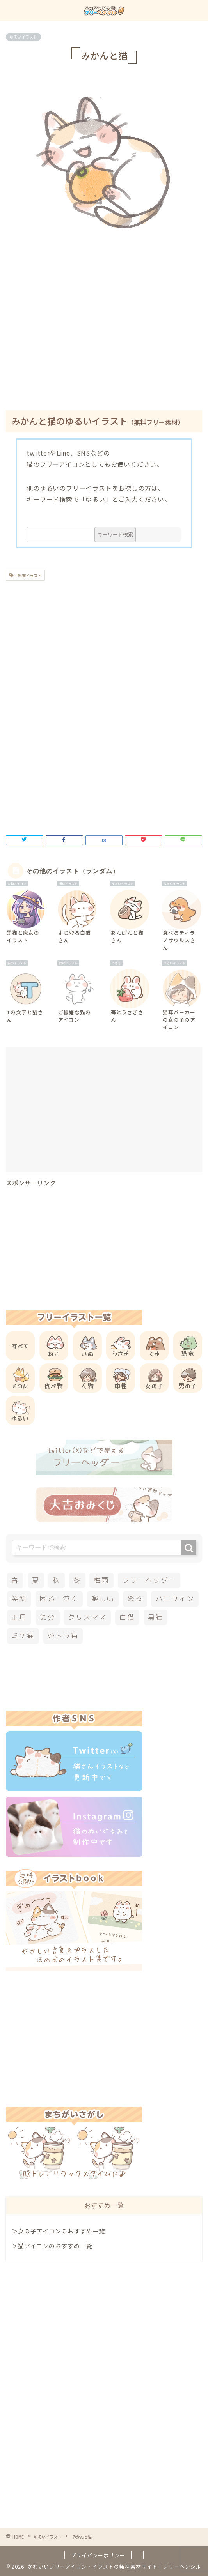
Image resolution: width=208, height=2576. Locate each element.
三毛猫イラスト (27, 575)
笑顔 (19, 1598)
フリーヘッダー (149, 1580)
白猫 (127, 1617)
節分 (47, 1617)
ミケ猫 (22, 1635)
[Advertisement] (107, 338)
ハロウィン (175, 1598)
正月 (19, 1617)
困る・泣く (59, 1598)
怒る (135, 1598)
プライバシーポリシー (98, 2555)
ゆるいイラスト (23, 37)
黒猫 (156, 1617)
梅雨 (101, 1580)
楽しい (102, 1598)
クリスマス (87, 1617)
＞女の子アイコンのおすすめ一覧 (58, 2230)
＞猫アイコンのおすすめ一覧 (52, 2245)
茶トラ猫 (63, 1635)
